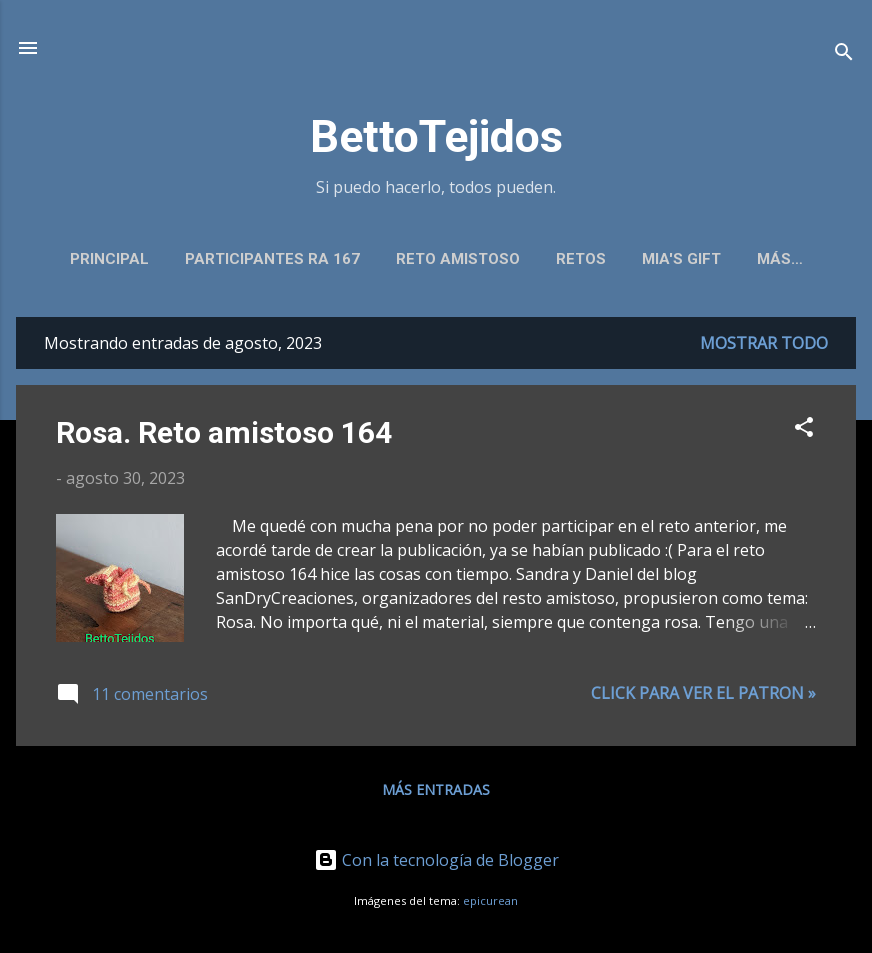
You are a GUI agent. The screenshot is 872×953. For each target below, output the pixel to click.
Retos (581, 259)
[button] (804, 430)
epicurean (490, 900)
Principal (109, 259)
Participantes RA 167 (272, 259)
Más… (780, 259)
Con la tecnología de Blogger (436, 860)
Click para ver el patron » (703, 693)
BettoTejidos (436, 136)
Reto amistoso (458, 259)
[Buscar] (844, 54)
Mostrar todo (764, 343)
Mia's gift (681, 259)
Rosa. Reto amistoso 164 (224, 432)
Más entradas (436, 789)
